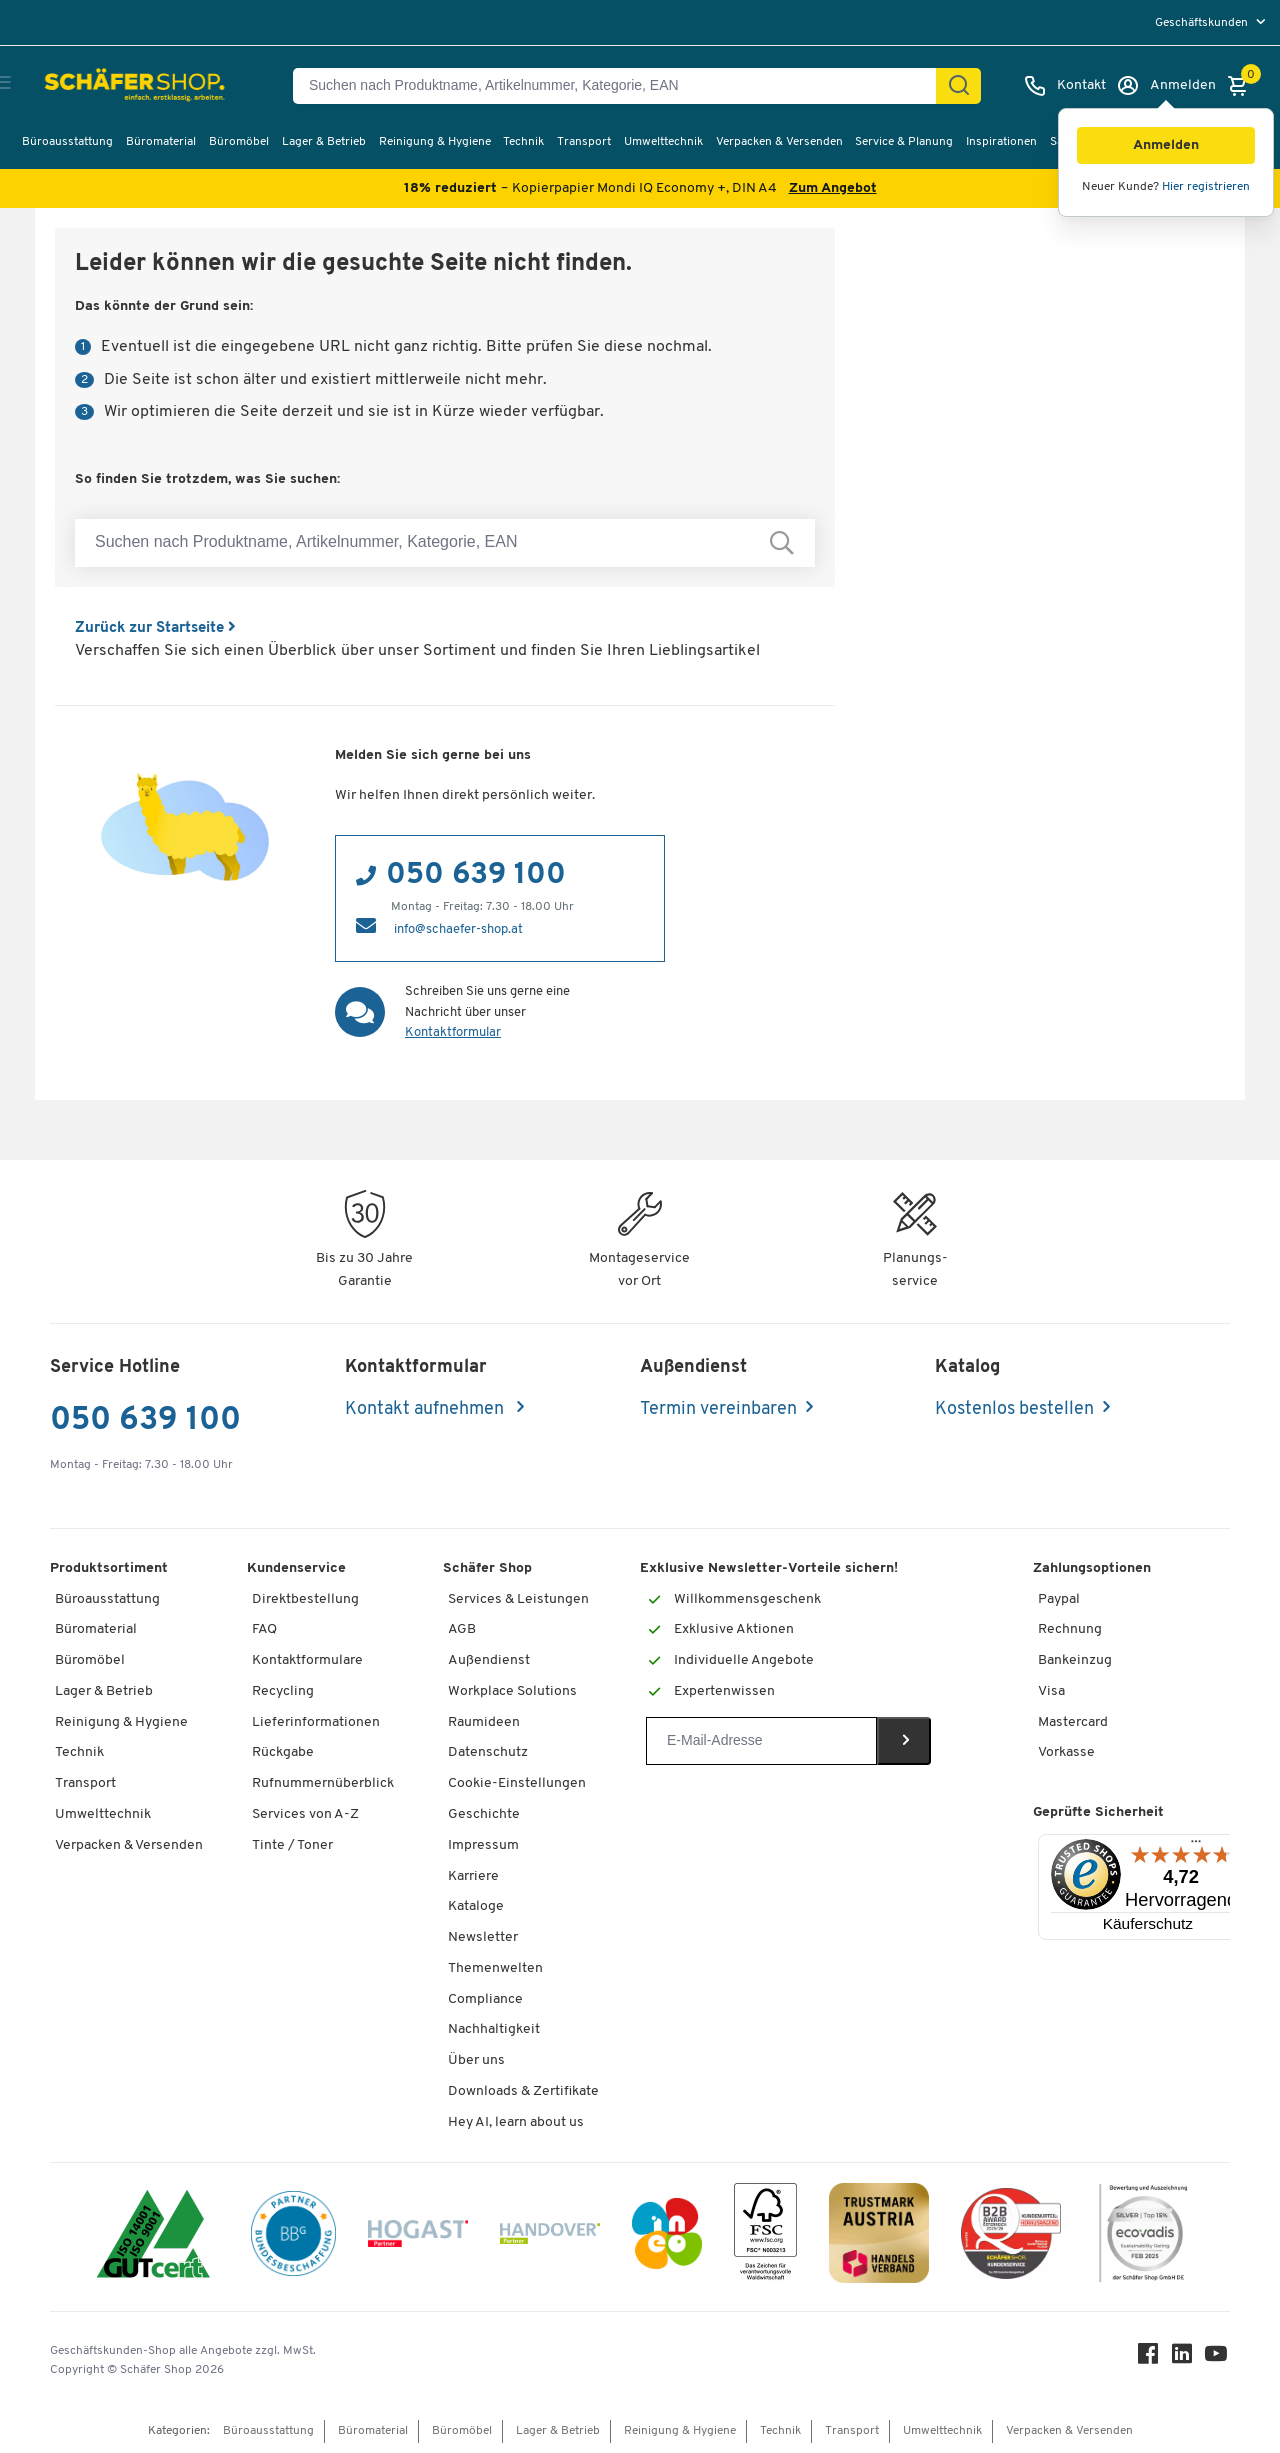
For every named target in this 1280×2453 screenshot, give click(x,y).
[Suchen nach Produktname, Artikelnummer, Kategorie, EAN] (622, 86)
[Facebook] (1150, 2358)
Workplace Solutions (512, 1691)
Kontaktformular (453, 1032)
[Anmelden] (1166, 86)
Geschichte (484, 1814)
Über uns (476, 2060)
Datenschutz (488, 1752)
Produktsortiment (109, 1568)
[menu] (1212, 22)
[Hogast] (418, 2237)
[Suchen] (959, 86)
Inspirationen (1001, 142)
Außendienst (489, 1660)
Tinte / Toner (292, 1845)
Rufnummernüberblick (323, 1783)
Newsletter (483, 1937)
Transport (584, 142)
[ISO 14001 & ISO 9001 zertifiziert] (153, 2236)
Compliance (485, 1999)
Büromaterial (161, 142)
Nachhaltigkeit (494, 2029)
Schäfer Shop (487, 1568)
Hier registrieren (1206, 187)
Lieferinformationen (316, 1722)
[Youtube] (1218, 2358)
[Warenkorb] (1243, 86)
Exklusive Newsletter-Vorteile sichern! (769, 1568)
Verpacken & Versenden (779, 142)
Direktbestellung (305, 1599)
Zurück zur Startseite (161, 628)
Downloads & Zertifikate (523, 2091)
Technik (523, 142)
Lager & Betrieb (324, 142)
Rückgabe (283, 1752)
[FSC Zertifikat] (765, 2236)
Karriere (473, 1876)
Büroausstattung (67, 142)
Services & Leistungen (518, 1599)
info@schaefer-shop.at (458, 929)
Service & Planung (904, 142)
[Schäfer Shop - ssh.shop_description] (112, 86)
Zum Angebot (833, 188)
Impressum (483, 1845)
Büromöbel (239, 142)
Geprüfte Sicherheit (1098, 1812)
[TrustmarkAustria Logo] (879, 2236)
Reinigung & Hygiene (435, 142)
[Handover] (550, 2237)
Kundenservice (296, 1568)
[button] (1166, 145)
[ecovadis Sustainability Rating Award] (1143, 2236)
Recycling (283, 1691)
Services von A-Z (305, 1814)
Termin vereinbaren (718, 1409)
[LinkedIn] (1184, 2358)
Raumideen (484, 1722)
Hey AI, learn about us (516, 2122)
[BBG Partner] (293, 2237)
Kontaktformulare (307, 1660)
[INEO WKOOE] (667, 2237)
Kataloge (476, 1906)
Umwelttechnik (663, 142)
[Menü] (1196, 1846)
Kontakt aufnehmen (426, 1409)
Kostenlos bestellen (1014, 1409)
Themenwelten (495, 1968)
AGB (462, 1629)
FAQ (264, 1629)
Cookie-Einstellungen (517, 1783)
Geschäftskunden (1203, 23)
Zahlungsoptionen (1092, 1568)
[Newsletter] (761, 1741)
